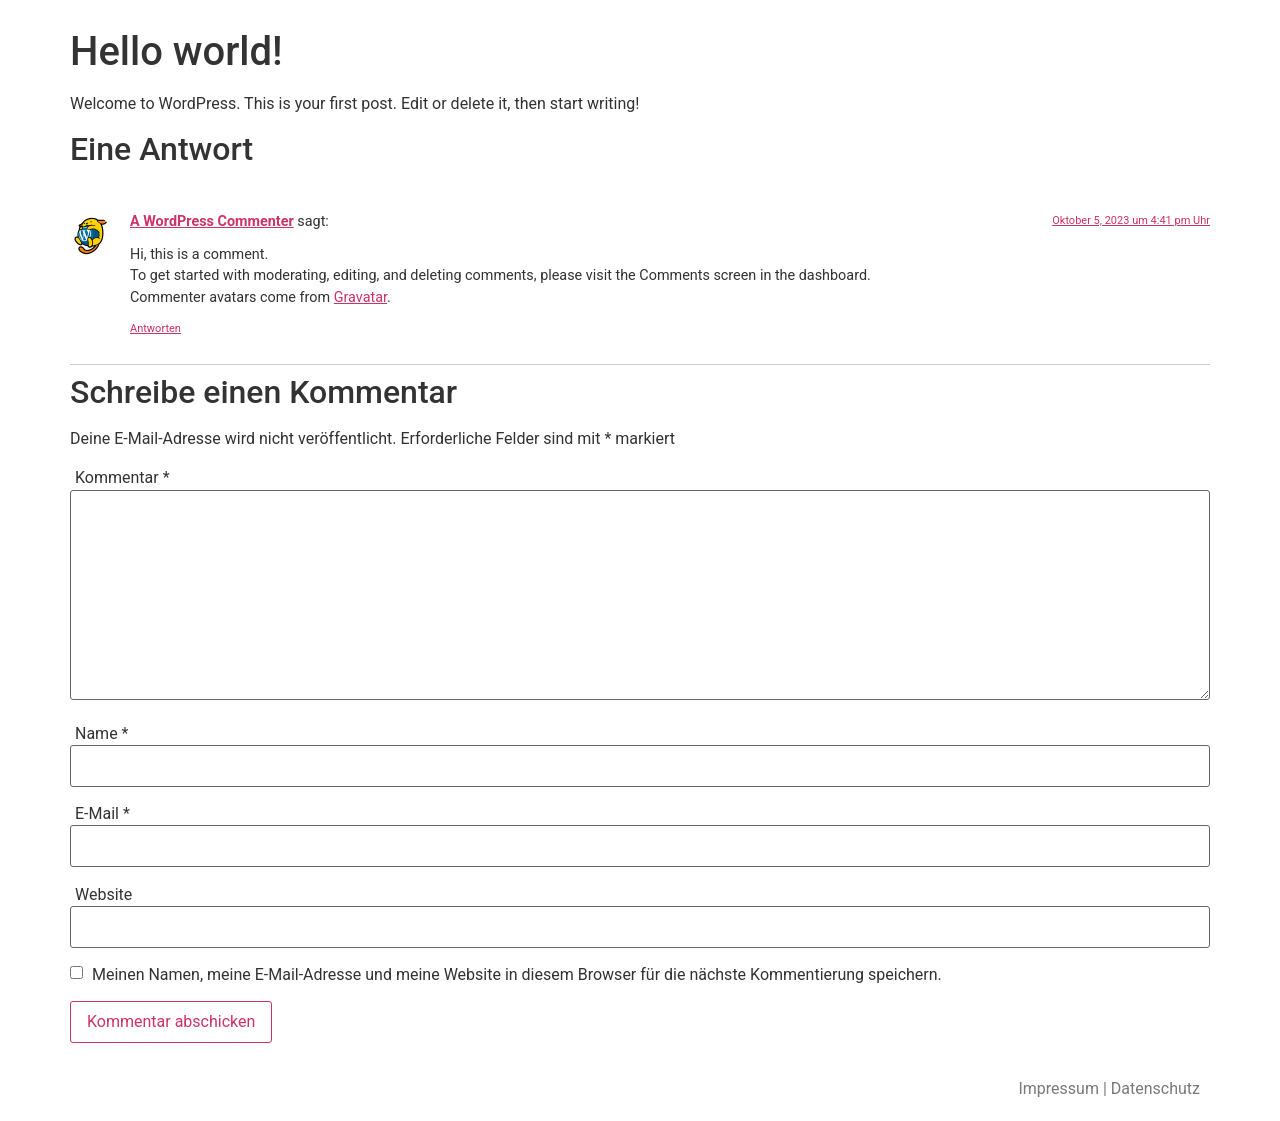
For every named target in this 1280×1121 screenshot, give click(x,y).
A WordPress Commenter (212, 221)
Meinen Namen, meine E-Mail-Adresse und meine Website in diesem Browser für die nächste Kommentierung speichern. (517, 975)
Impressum (1058, 1088)
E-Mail (102, 814)
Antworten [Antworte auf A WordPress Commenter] (155, 328)
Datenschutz (1155, 1088)
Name (102, 734)
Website (103, 895)
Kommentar (122, 478)
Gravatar (360, 297)
